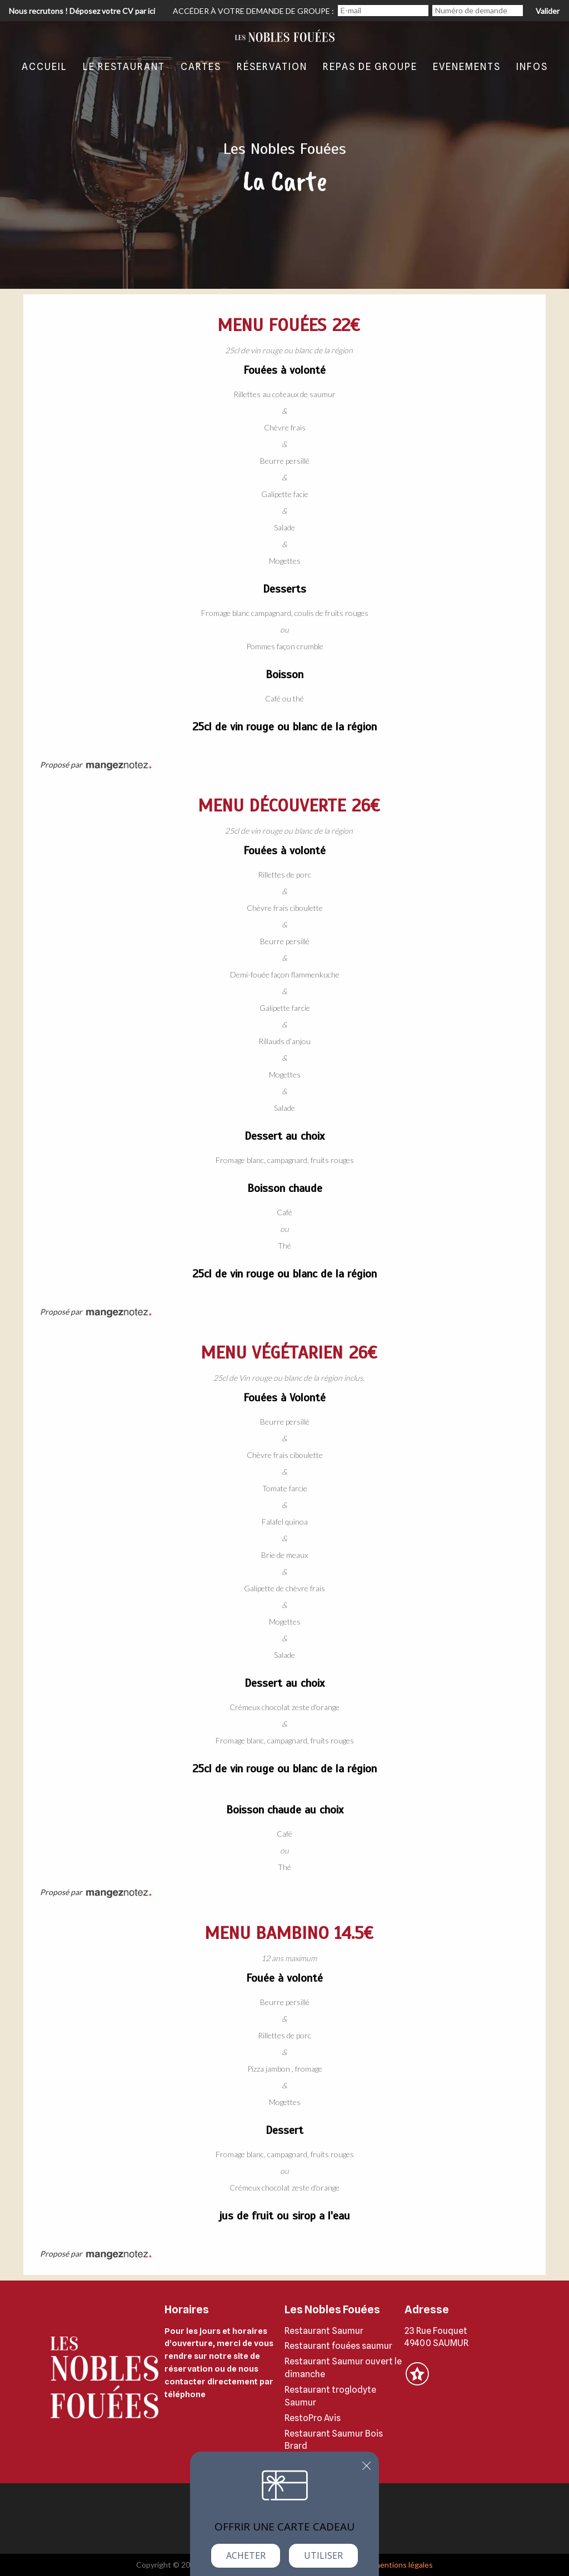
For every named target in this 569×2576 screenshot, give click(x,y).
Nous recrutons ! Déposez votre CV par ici (82, 11)
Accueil (44, 66)
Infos (532, 66)
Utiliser (323, 2555)
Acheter (246, 2555)
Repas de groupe (370, 66)
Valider (548, 11)
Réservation (272, 66)
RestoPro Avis (312, 2418)
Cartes (201, 66)
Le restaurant (124, 66)
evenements (467, 66)
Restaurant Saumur (323, 2331)
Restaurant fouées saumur (338, 2346)
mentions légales (403, 2564)
